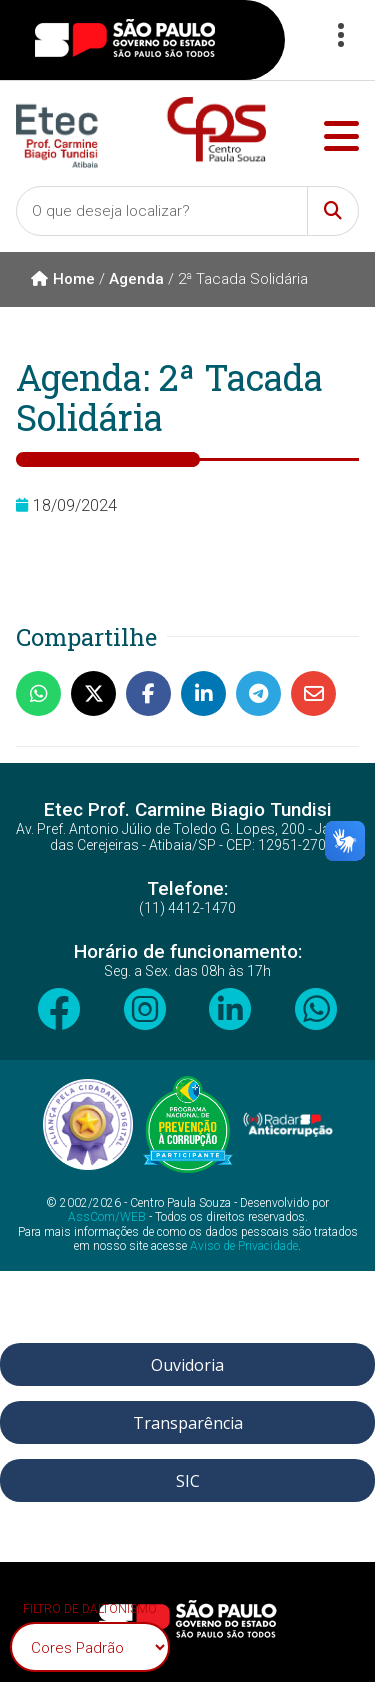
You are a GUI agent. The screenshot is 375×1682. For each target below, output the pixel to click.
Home (63, 279)
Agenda (136, 279)
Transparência (188, 1423)
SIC (188, 1481)
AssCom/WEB (107, 1217)
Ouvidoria (187, 1365)
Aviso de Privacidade (244, 1246)
